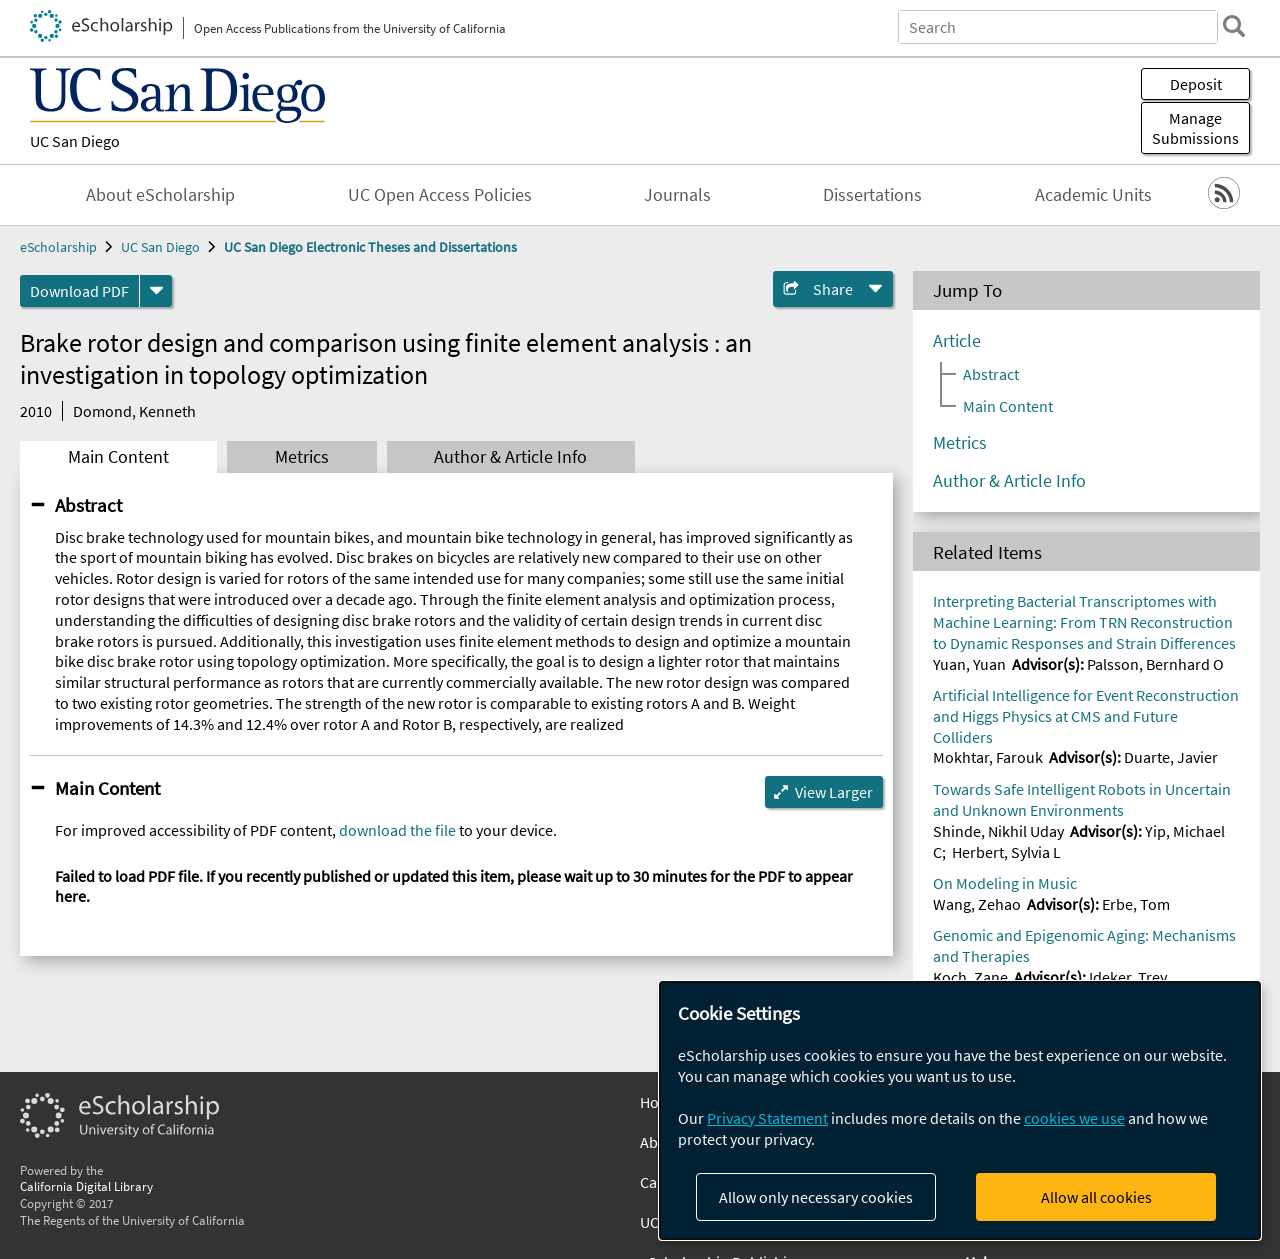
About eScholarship (160, 195)
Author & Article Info (510, 457)
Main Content (118, 457)
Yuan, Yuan (969, 664)
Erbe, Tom (1136, 904)
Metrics (302, 457)
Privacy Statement (767, 1118)
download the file (397, 830)
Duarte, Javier (1171, 757)
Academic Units (1093, 195)
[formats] (156, 291)
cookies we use (1074, 1118)
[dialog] (960, 1110)
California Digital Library (86, 1186)
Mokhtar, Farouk (988, 757)
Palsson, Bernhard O (1155, 664)
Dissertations (872, 195)
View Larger (834, 792)
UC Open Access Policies (440, 195)
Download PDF (79, 291)
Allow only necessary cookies (816, 1197)
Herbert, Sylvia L (1006, 852)
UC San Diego (75, 141)
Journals (677, 195)
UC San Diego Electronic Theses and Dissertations (370, 247)
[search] (1234, 26)
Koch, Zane (970, 977)
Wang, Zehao (977, 904)
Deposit (1196, 84)
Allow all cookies (1096, 1197)
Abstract (88, 505)
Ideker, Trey (1128, 977)
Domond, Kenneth (134, 411)
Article (957, 341)
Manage (1195, 128)
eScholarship (58, 247)
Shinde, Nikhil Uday (998, 831)
